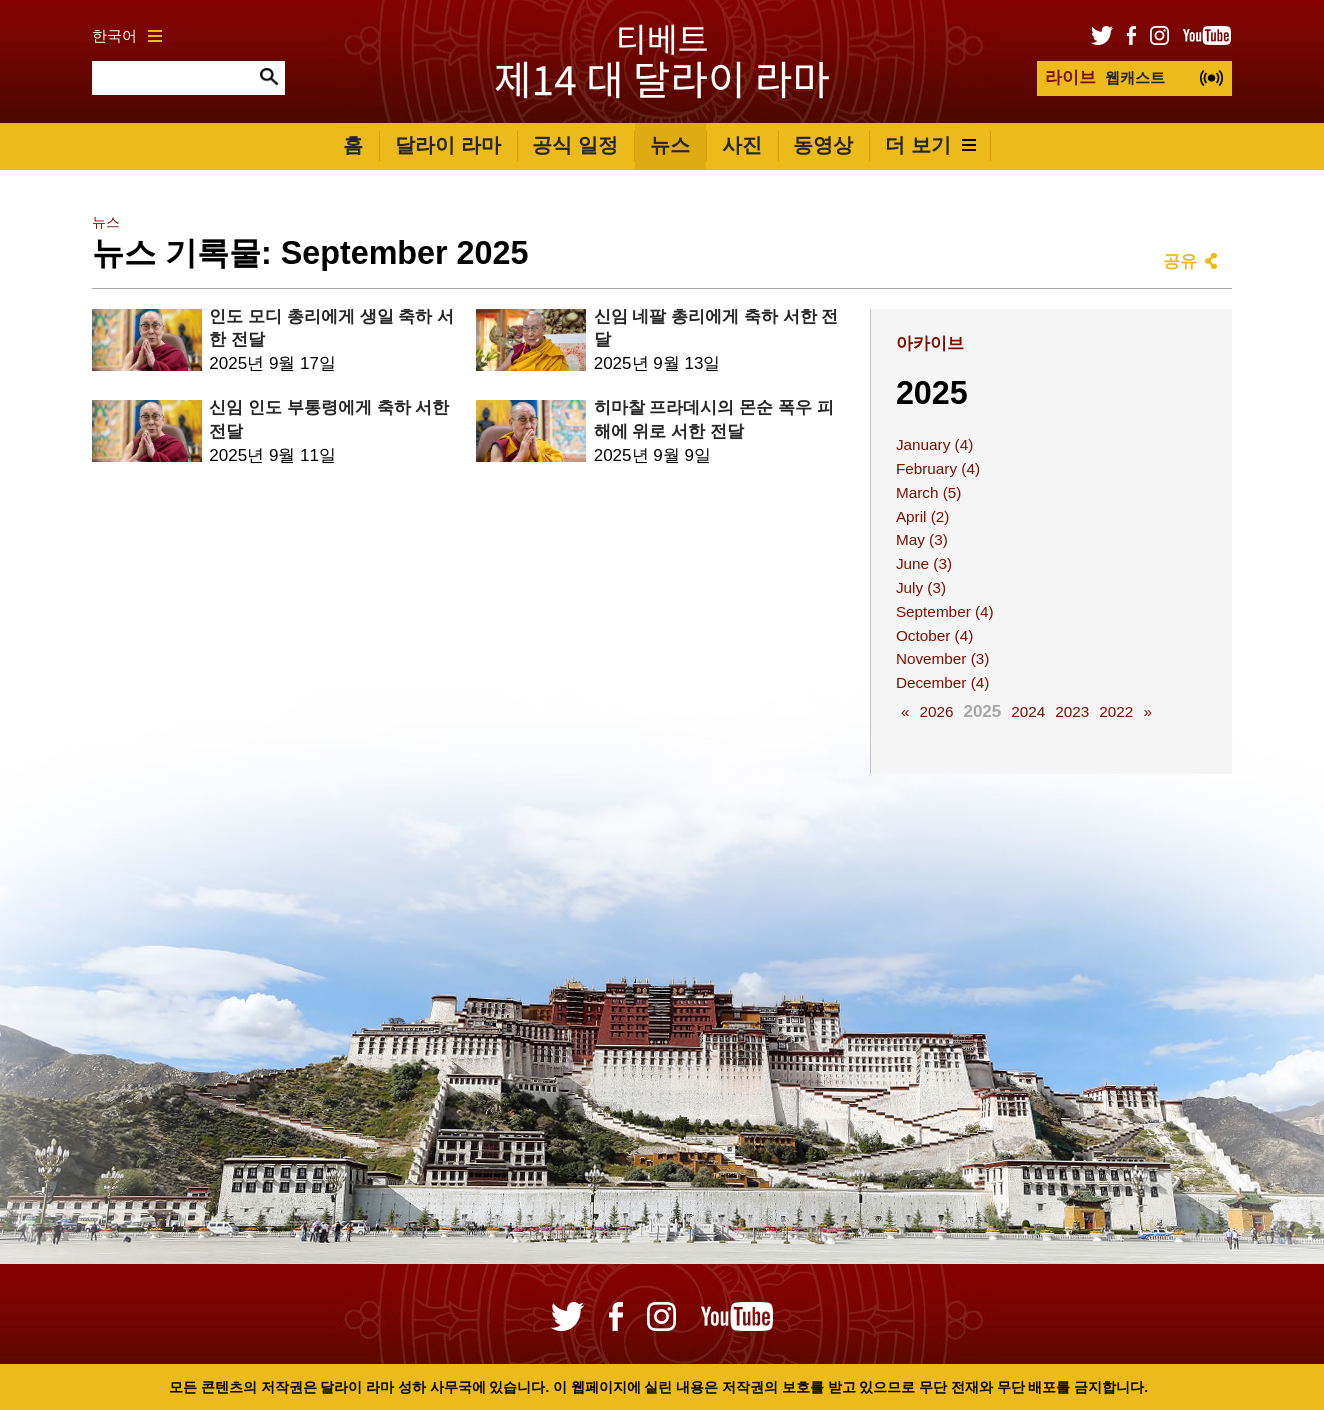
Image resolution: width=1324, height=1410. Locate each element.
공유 (1180, 261)
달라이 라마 (448, 145)
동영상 (823, 145)
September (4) (945, 611)
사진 (742, 145)
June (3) (924, 563)
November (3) (943, 658)
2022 (1116, 711)
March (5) (928, 492)
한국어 (127, 35)
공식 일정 (575, 145)
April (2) (923, 516)
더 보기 (930, 145)
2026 (936, 711)
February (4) (938, 468)
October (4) (934, 635)
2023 (1072, 711)
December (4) (943, 682)
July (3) (921, 587)
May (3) (922, 539)
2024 (1028, 711)
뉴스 (670, 145)
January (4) (934, 444)
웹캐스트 (1105, 77)
